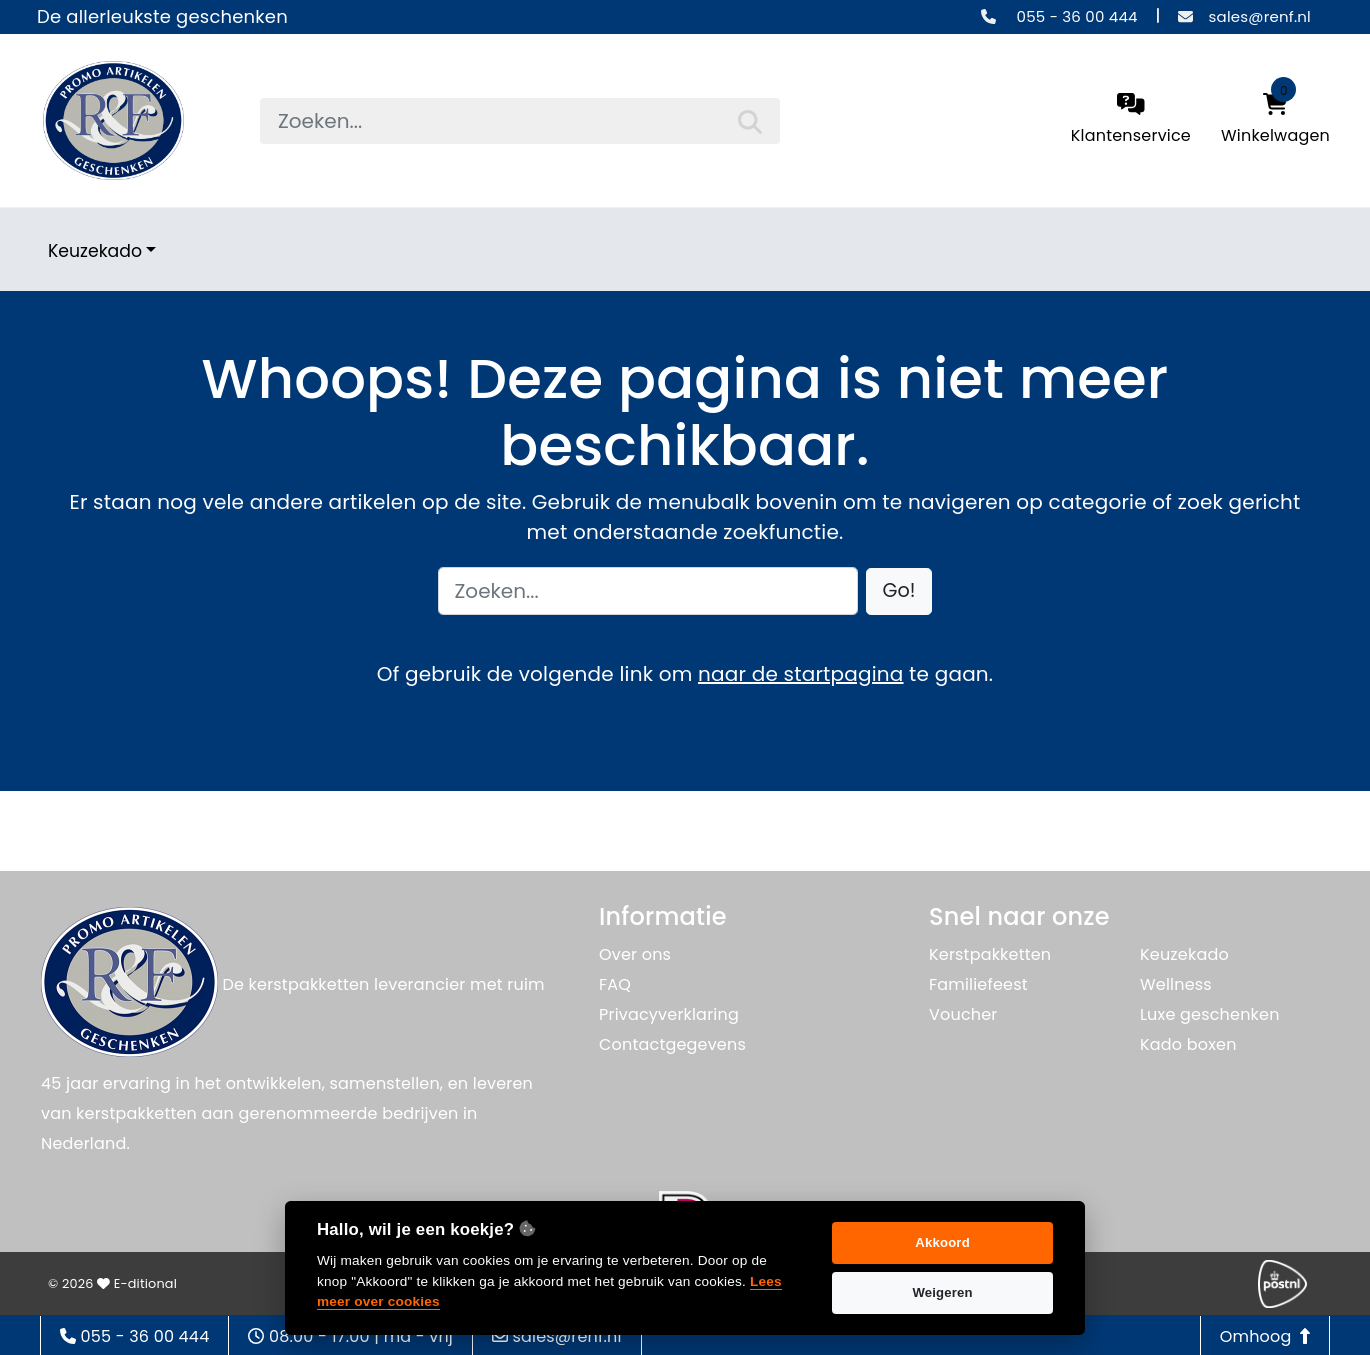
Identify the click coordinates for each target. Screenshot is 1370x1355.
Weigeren (942, 1292)
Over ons (635, 954)
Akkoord (942, 1242)
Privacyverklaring (669, 1014)
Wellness (1176, 984)
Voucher (963, 1014)
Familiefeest (978, 984)
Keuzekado (95, 251)
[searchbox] (520, 121)
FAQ (615, 984)
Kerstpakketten (990, 954)
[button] (899, 591)
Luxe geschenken (1210, 1014)
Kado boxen (1188, 1044)
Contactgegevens (672, 1044)
